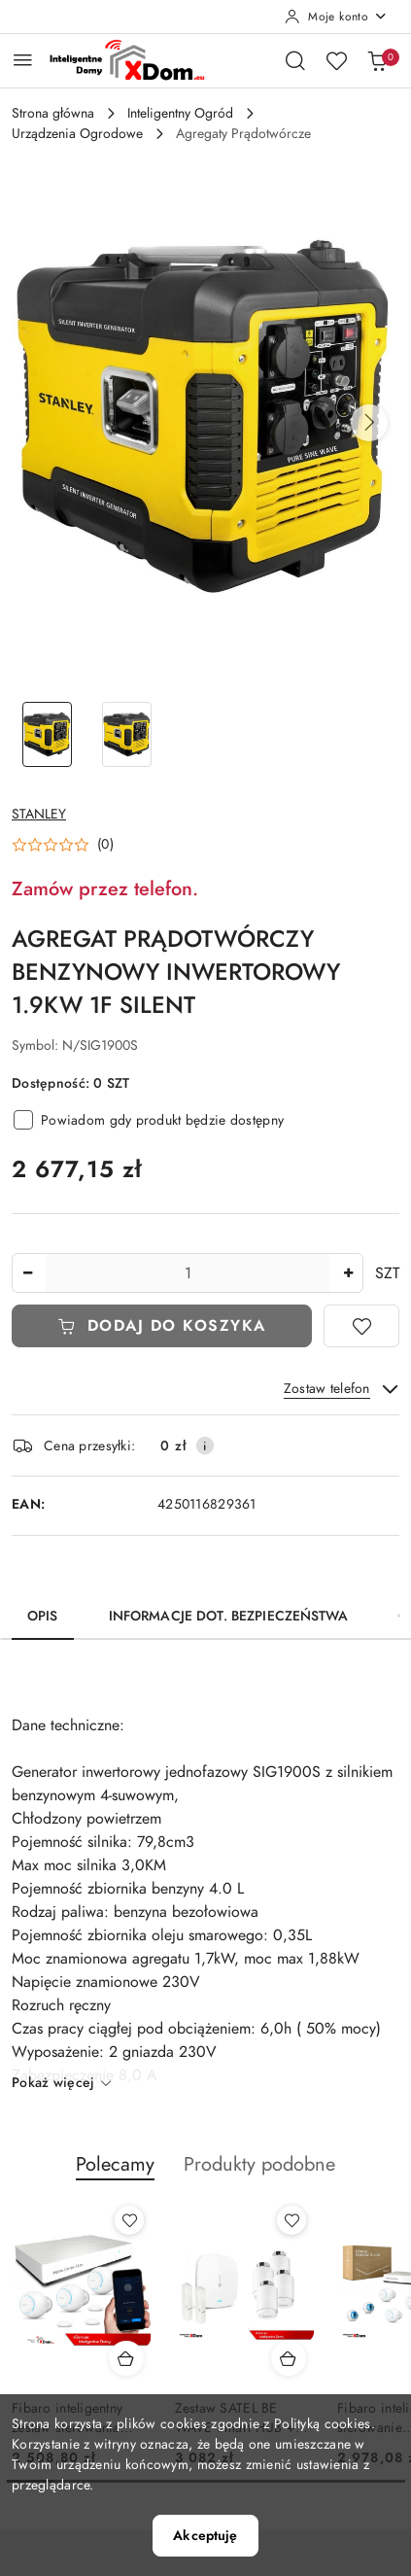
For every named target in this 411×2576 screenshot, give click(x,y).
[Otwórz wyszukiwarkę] (295, 60)
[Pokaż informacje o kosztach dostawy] (205, 1445)
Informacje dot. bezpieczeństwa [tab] (228, 1616)
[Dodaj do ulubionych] (361, 1326)
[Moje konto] (336, 16)
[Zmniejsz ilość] (27, 1273)
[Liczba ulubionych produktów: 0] (336, 60)
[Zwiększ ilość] (347, 1273)
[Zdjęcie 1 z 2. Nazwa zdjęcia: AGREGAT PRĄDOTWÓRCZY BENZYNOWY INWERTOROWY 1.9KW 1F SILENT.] (47, 734)
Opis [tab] (42, 1616)
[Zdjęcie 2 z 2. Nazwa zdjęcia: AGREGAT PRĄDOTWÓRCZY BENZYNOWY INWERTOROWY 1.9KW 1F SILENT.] (125, 734)
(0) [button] (105, 845)
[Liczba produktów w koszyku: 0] (377, 60)
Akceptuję (205, 2535)
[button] (369, 423)
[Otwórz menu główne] (23, 60)
